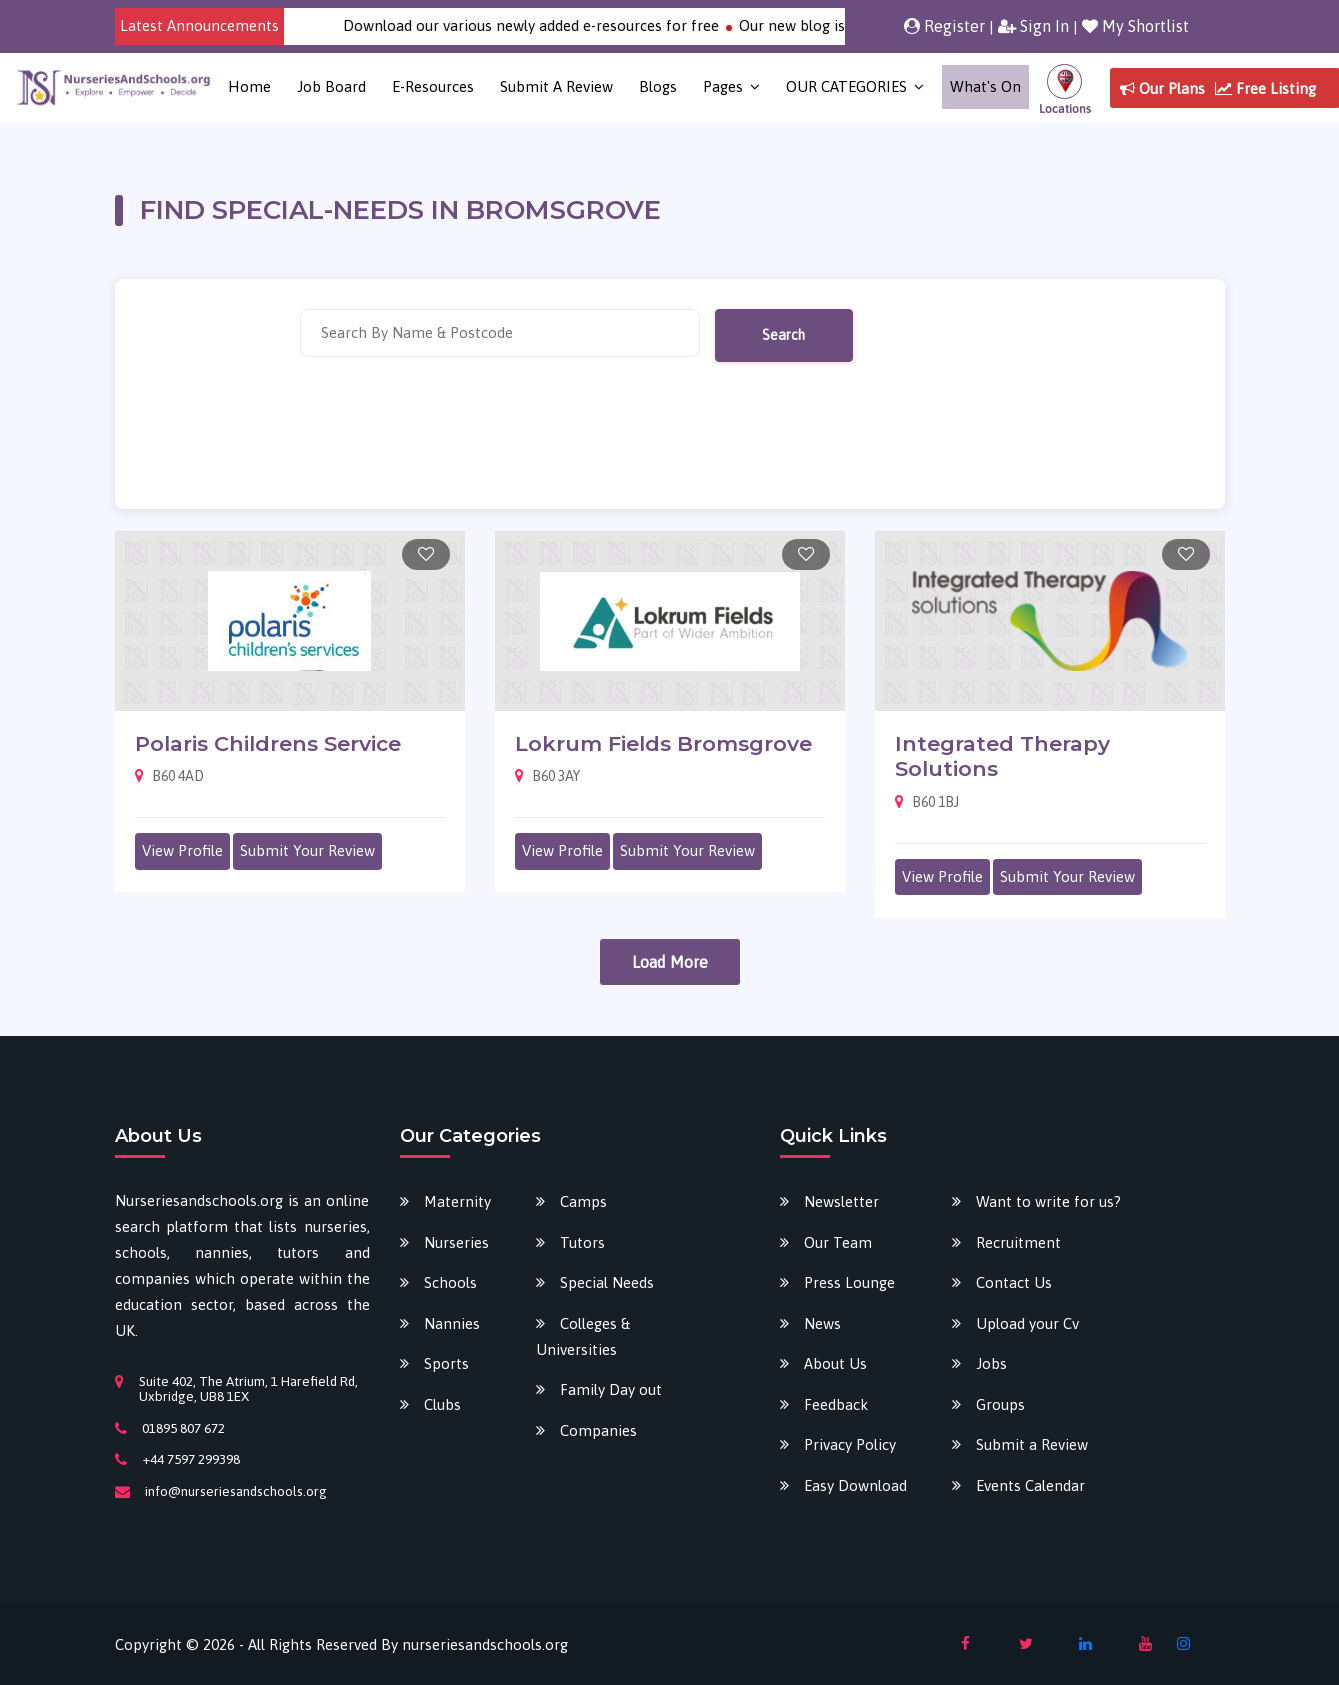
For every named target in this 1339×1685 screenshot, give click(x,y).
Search (783, 335)
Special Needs (607, 1282)
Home (249, 86)
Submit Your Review (307, 850)
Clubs (442, 1404)
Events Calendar (1030, 1485)
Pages (723, 86)
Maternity (457, 1201)
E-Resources (433, 86)
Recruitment (1018, 1242)
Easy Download (855, 1485)
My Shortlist (1135, 26)
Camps (583, 1201)
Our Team (838, 1242)
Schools (450, 1282)
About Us (835, 1363)
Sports (446, 1363)
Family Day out (611, 1389)
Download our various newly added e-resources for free (574, 25)
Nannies (452, 1323)
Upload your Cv (1027, 1323)
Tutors (582, 1242)
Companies (598, 1430)
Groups (1000, 1404)
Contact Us (1014, 1282)
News (822, 1323)
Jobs (991, 1363)
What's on (985, 86)
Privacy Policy (850, 1444)
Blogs (658, 86)
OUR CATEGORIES (846, 86)
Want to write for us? (1048, 1201)
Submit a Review (556, 86)
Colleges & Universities (583, 1336)
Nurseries (456, 1242)
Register (944, 26)
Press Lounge (849, 1282)
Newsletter (841, 1201)
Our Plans (1162, 88)
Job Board (331, 86)
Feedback (836, 1404)
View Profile (182, 850)
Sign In (1033, 26)
